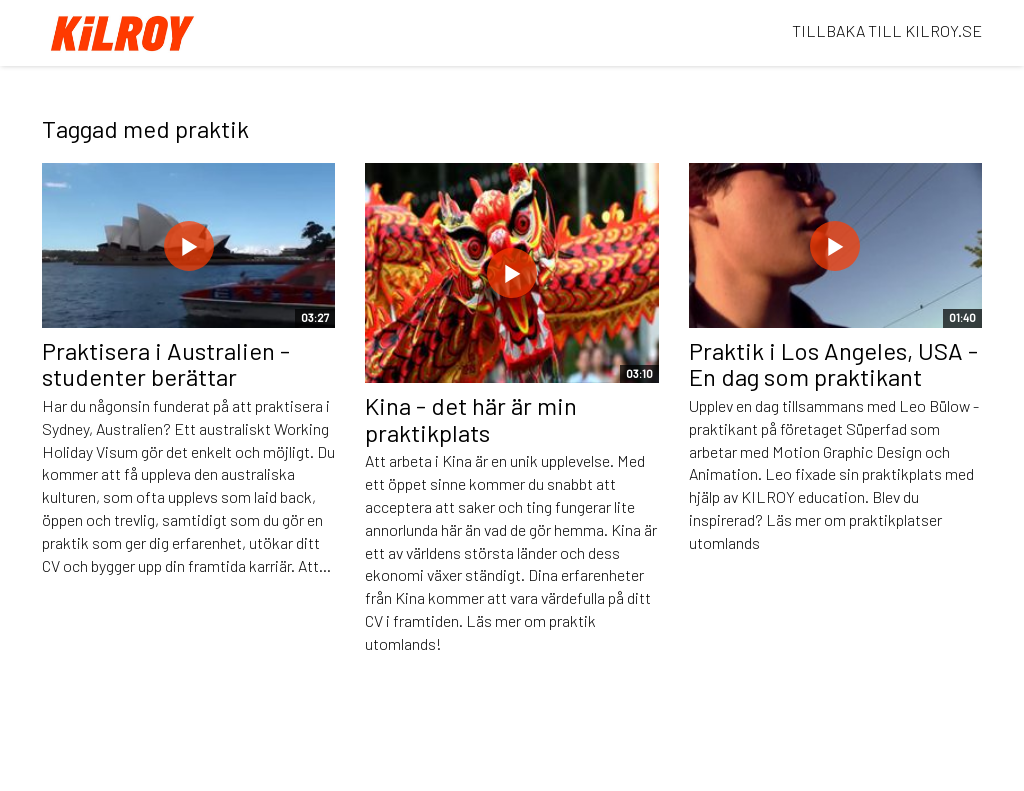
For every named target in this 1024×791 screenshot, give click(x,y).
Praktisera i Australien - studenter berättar (166, 363)
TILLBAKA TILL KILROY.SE (887, 30)
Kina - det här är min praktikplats (471, 418)
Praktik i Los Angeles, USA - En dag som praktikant (833, 363)
